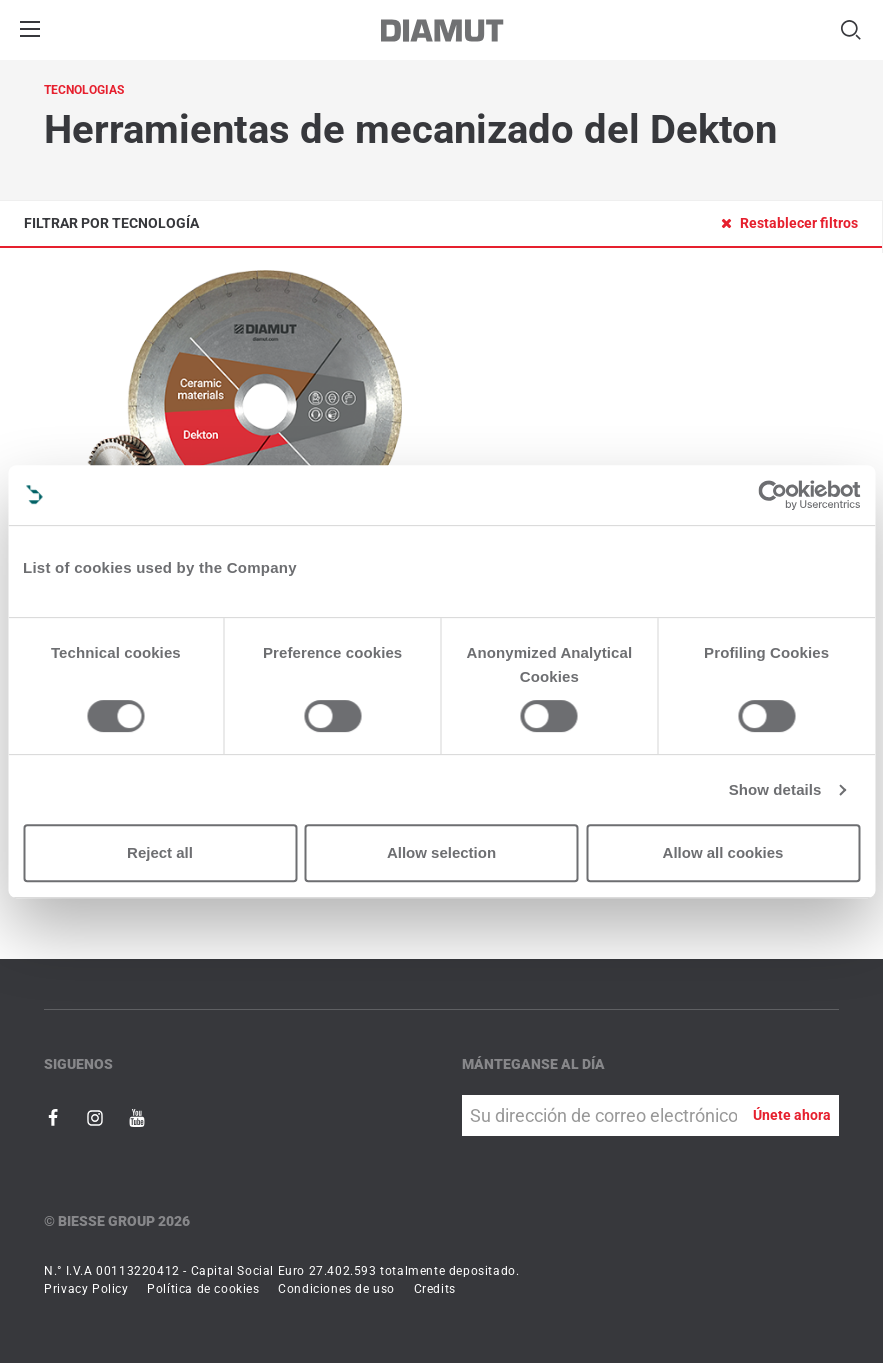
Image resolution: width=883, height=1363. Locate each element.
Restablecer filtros (789, 223)
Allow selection (441, 852)
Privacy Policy (86, 1289)
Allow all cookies (723, 852)
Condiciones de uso (336, 1289)
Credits (435, 1289)
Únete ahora (792, 1115)
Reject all (160, 852)
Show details (775, 789)
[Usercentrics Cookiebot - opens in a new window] (772, 495)
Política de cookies (203, 1289)
